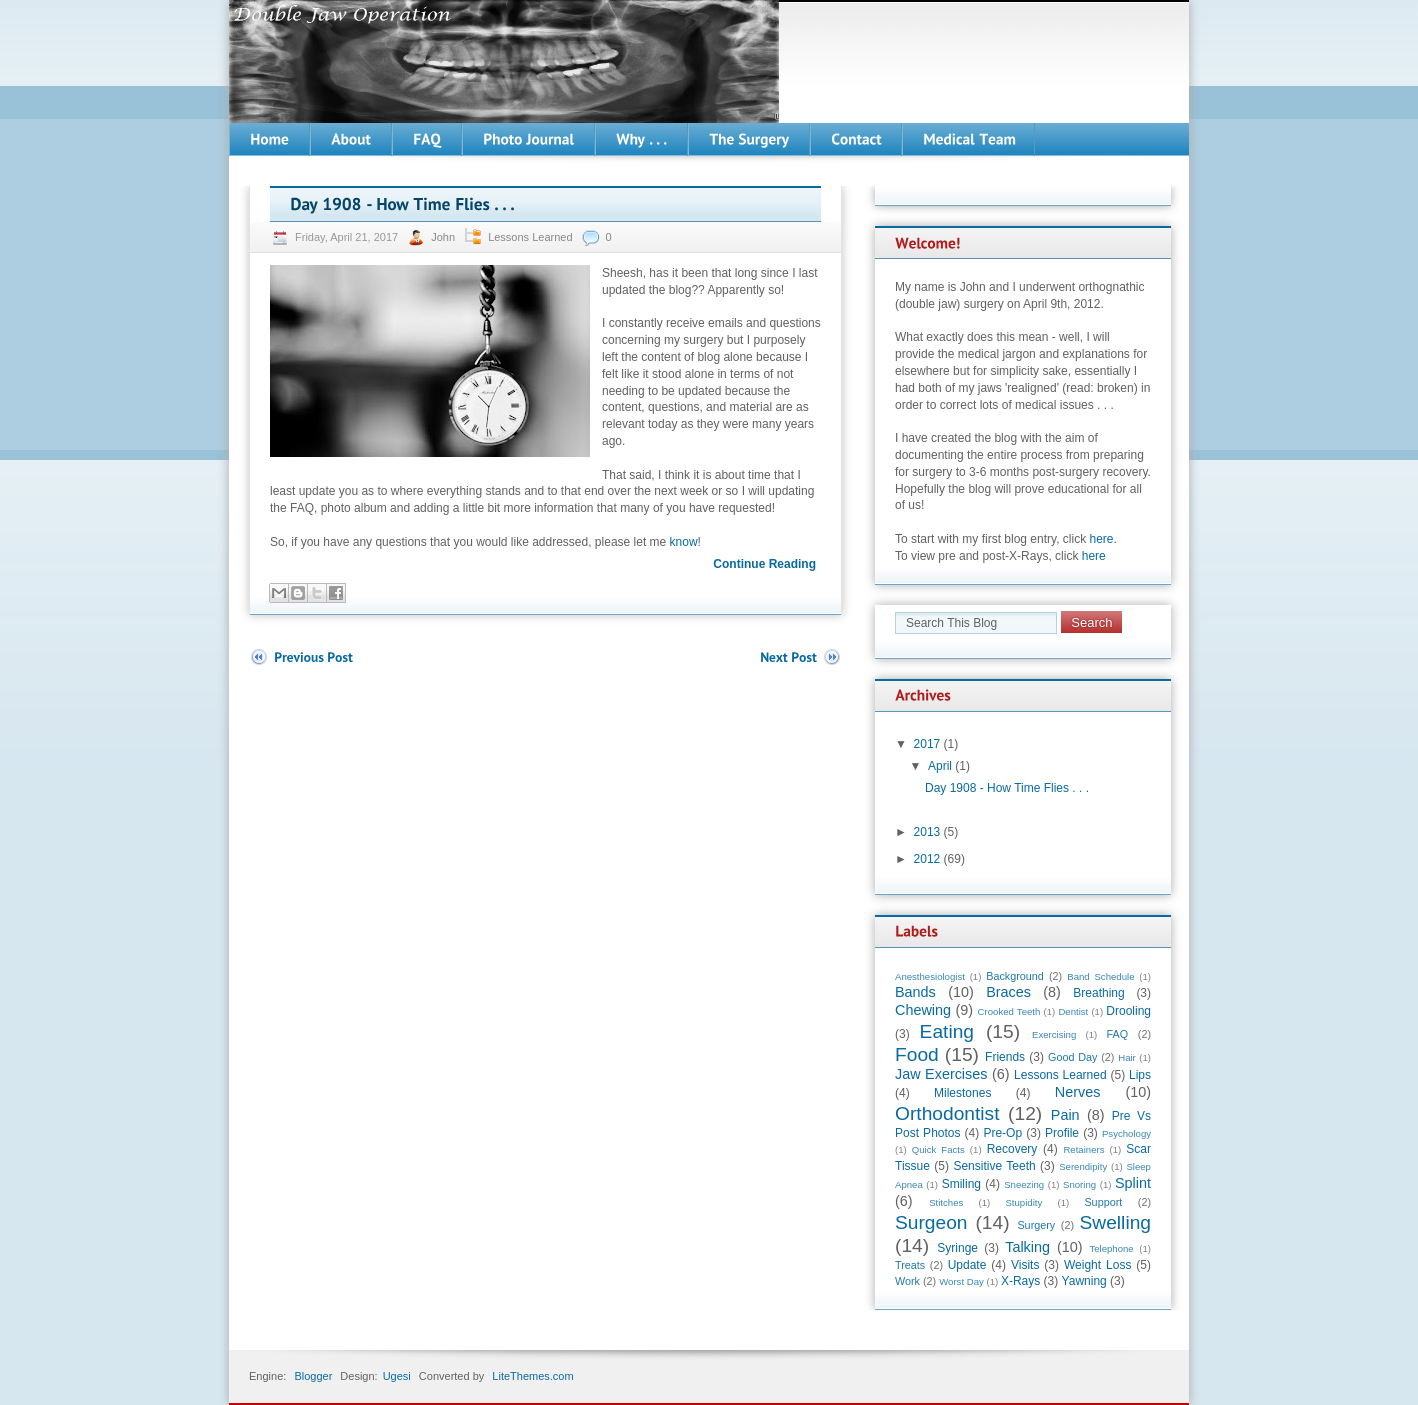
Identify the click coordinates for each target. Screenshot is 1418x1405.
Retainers (1083, 1149)
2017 (927, 744)
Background (1015, 976)
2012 (927, 859)
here (1102, 539)
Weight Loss (1097, 1265)
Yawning (1084, 1281)
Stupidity (1023, 1202)
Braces (1008, 992)
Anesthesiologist (930, 976)
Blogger (313, 1376)
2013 (927, 832)
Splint (1133, 1183)
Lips (1140, 1075)
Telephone (1111, 1248)
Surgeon (931, 1222)
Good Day (1072, 1057)
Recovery (1012, 1149)
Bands (915, 992)
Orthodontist (947, 1113)
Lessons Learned (530, 237)
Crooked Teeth (1009, 1011)
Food (917, 1054)
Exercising (1054, 1034)
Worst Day (961, 1281)
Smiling (961, 1184)
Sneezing (1024, 1184)
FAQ (1118, 1034)
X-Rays (1020, 1281)
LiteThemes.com (532, 1376)
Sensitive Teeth (994, 1166)
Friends (1005, 1057)
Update (967, 1265)
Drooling (1128, 1011)
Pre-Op (1002, 1133)
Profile (1062, 1133)
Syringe (957, 1248)
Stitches (946, 1202)
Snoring (1079, 1184)
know (684, 542)
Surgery (1036, 1225)
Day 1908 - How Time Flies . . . (1007, 788)
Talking (1027, 1247)
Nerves (1078, 1092)
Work (907, 1281)
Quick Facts (938, 1149)
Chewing (923, 1010)
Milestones (962, 1093)
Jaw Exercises (941, 1074)
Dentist (1073, 1011)
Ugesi (397, 1376)
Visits (1025, 1265)
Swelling (1115, 1222)
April (940, 766)
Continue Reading (764, 564)
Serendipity (1083, 1166)
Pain (1065, 1115)
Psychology (1126, 1133)
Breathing (1098, 993)
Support (1103, 1202)
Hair (1127, 1057)
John (444, 237)
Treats (910, 1265)
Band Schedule (1100, 976)
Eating (947, 1031)
